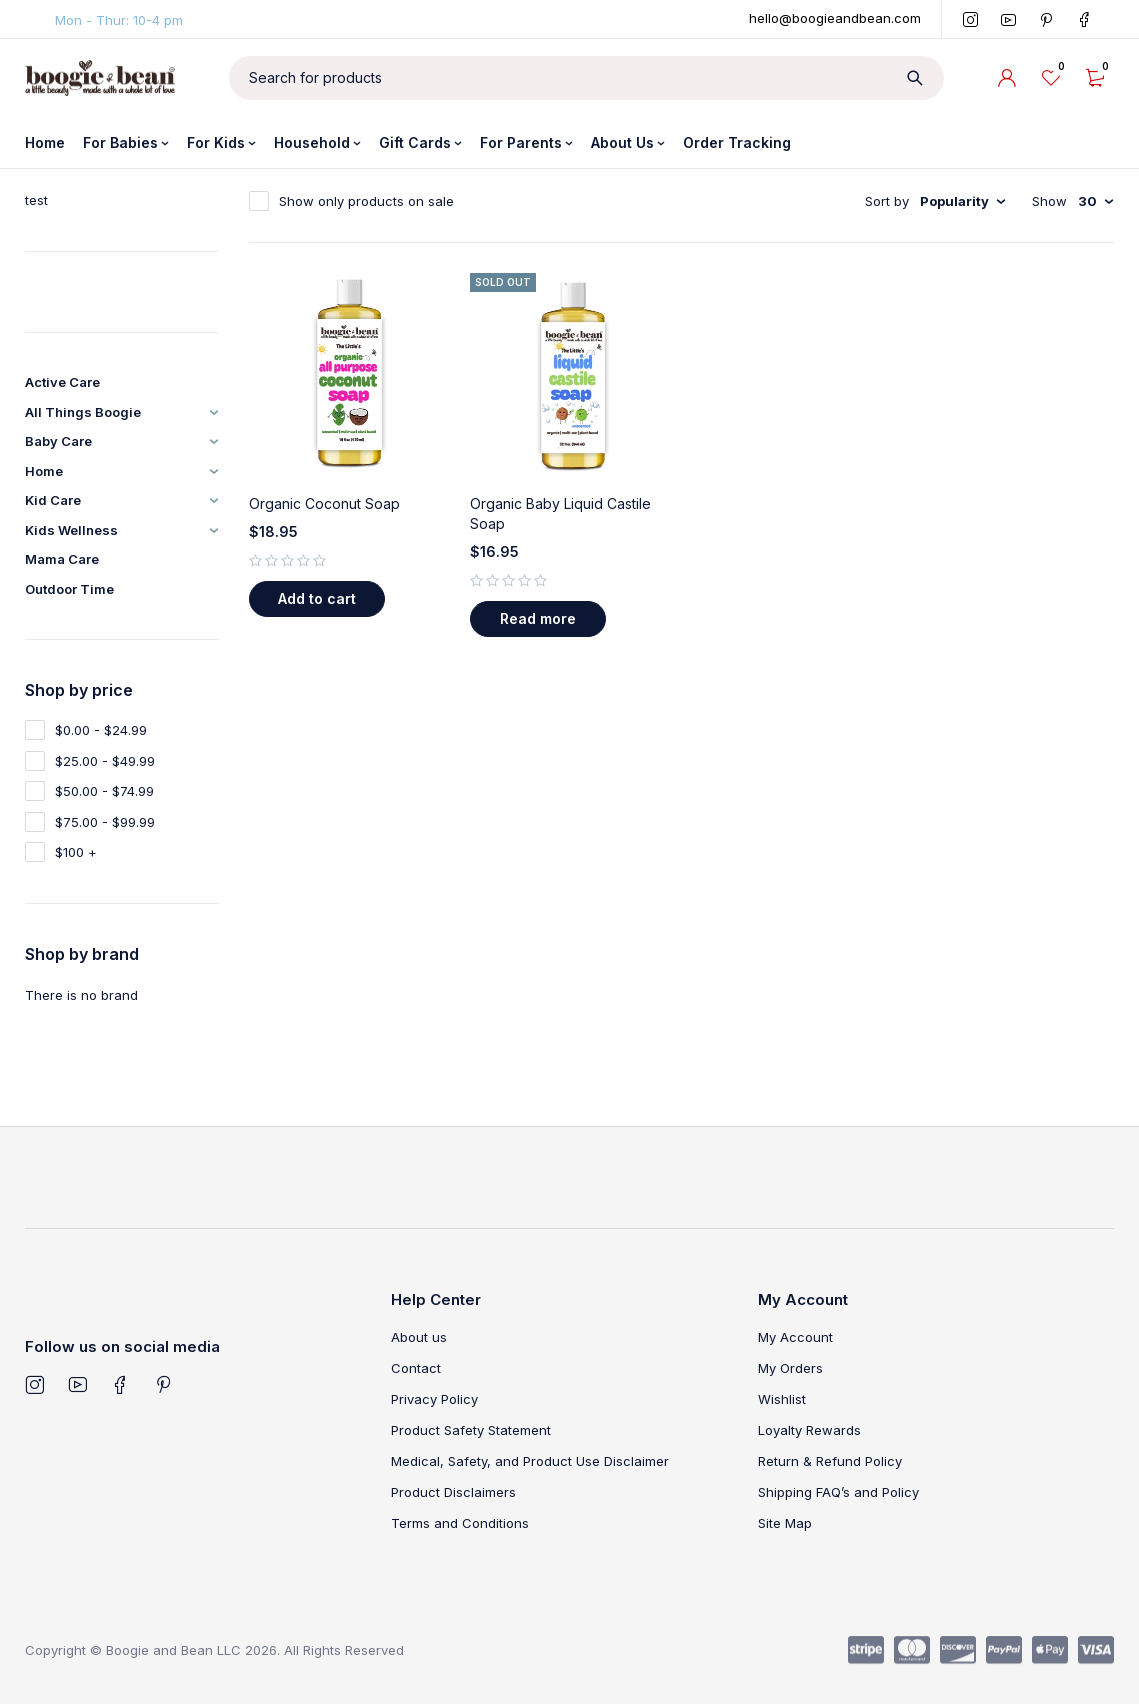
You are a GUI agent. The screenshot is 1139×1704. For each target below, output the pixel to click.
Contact (416, 1368)
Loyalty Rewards (809, 1430)
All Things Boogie (83, 412)
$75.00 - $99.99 (105, 822)
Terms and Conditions (460, 1523)
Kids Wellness (71, 530)
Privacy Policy (434, 1399)
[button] (317, 599)
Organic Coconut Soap (324, 503)
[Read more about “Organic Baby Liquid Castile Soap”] (538, 619)
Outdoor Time (69, 589)
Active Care (62, 382)
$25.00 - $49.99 (105, 761)
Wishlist (782, 1399)
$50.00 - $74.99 (104, 791)
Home (44, 471)
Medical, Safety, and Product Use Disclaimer (530, 1461)
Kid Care (53, 500)
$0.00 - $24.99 (101, 730)
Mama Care (62, 559)
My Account (795, 1337)
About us (419, 1337)
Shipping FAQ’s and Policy (838, 1492)
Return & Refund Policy (830, 1461)
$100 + (76, 852)
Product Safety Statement (471, 1430)
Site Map (785, 1523)
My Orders (790, 1368)
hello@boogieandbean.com (835, 18)
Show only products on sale (366, 201)
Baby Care (58, 441)
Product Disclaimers (453, 1492)
